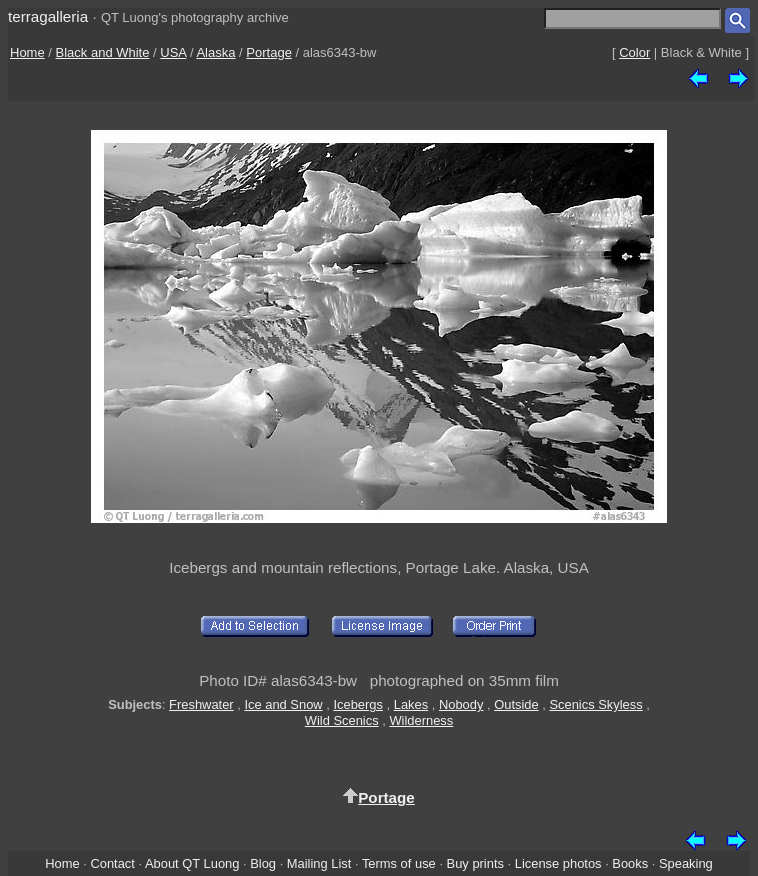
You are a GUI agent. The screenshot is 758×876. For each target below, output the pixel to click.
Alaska (215, 52)
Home (27, 52)
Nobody (461, 704)
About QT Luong (192, 863)
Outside (516, 704)
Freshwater (201, 704)
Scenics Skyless (595, 704)
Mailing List (319, 863)
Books (630, 863)
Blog (263, 863)
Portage (269, 52)
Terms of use (399, 863)
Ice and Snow (283, 704)
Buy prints (475, 863)
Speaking (686, 863)
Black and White (103, 52)
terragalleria (48, 16)
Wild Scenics (342, 720)
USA (173, 52)
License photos (558, 863)
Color (634, 52)
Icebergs (358, 704)
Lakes (411, 704)
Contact (112, 863)
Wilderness (421, 720)
